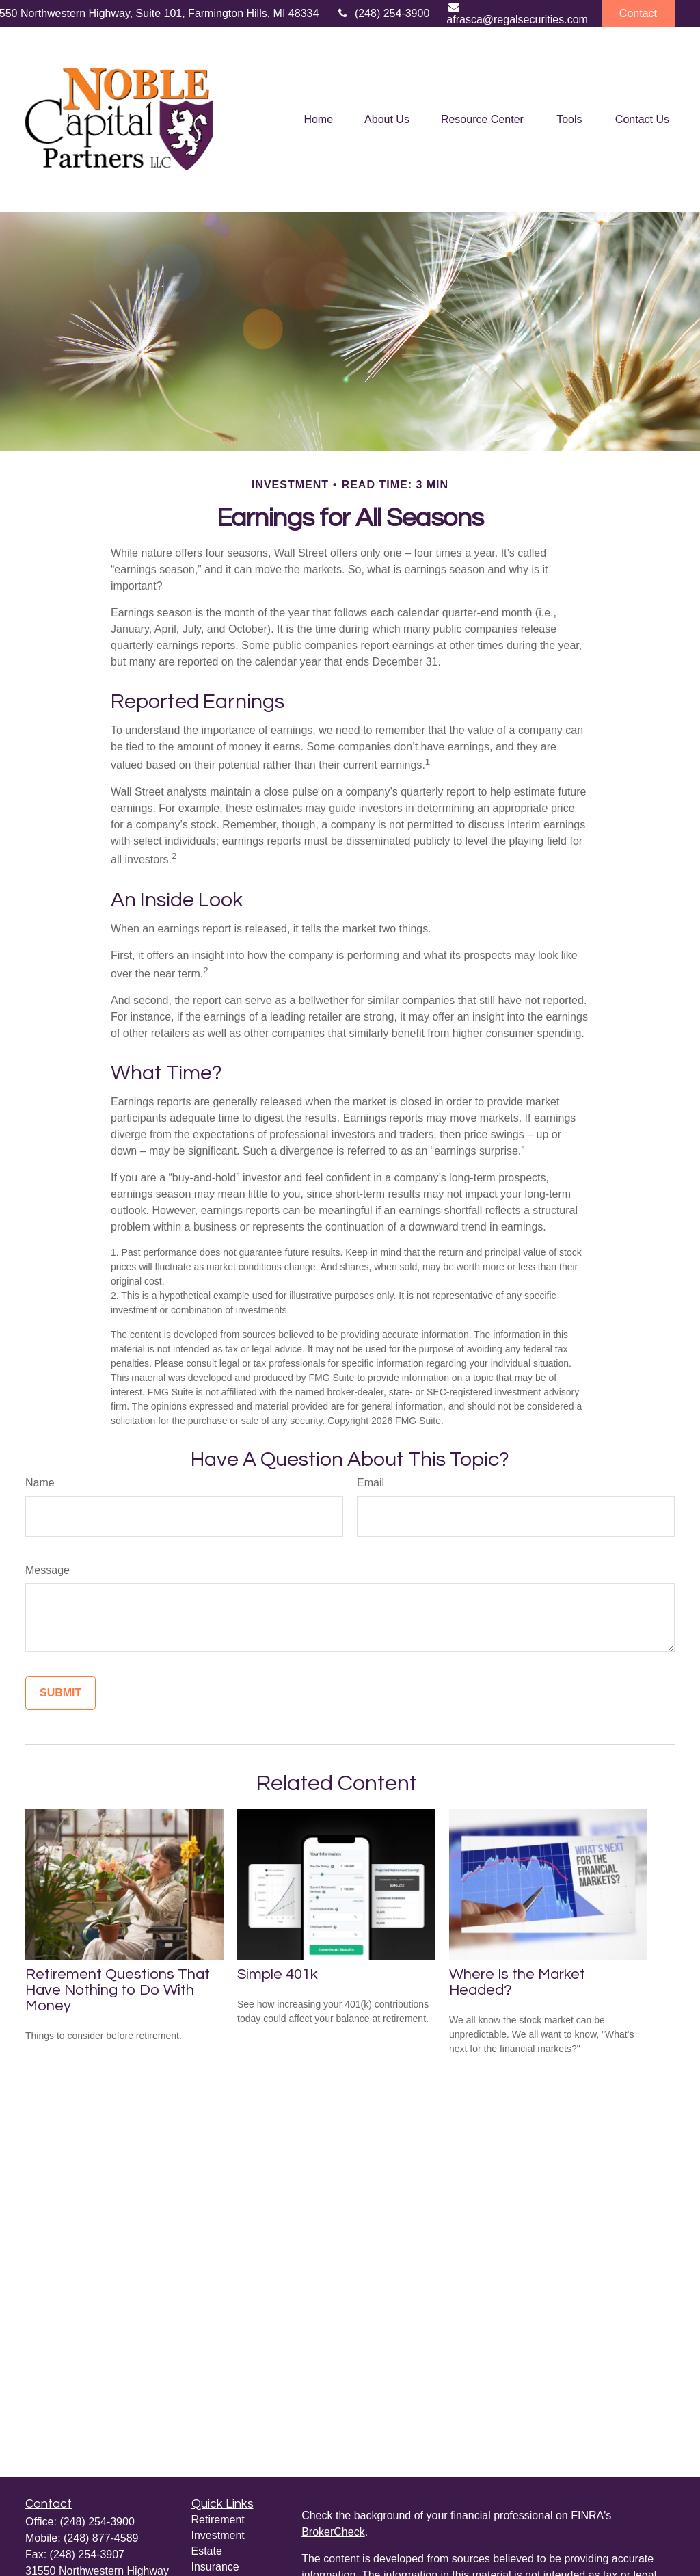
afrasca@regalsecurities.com (517, 13)
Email (370, 1482)
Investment (218, 2535)
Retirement (218, 2519)
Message (47, 1570)
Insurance (215, 2567)
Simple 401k (277, 1974)
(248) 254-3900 (382, 13)
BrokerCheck (332, 2532)
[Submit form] (60, 1693)
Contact (638, 13)
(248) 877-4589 (101, 2538)
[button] (318, 120)
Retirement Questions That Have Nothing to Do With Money (117, 1990)
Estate (206, 2551)
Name (40, 1482)
